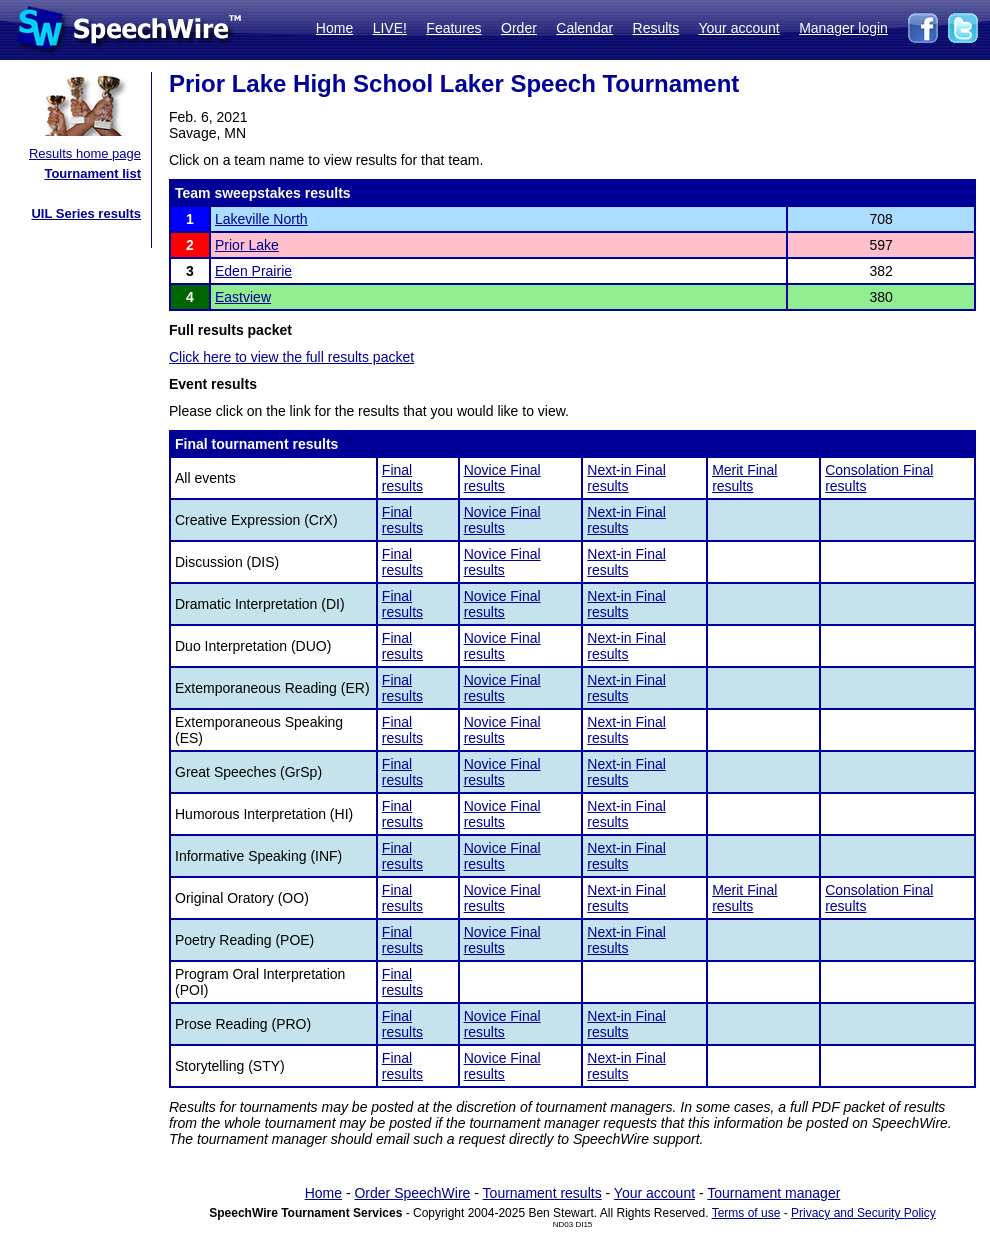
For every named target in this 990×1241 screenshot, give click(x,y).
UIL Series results (86, 213)
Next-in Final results (626, 478)
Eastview (243, 297)
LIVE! (390, 28)
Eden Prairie (253, 271)
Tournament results (542, 1193)
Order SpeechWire (412, 1193)
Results (656, 28)
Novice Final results (502, 478)
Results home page (85, 153)
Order (519, 28)
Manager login (843, 28)
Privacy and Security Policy (863, 1213)
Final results (402, 478)
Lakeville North (261, 219)
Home (334, 28)
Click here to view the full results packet (291, 357)
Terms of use (746, 1213)
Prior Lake (247, 245)
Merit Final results (744, 478)
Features (453, 28)
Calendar (584, 28)
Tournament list (92, 173)
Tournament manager (773, 1193)
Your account (738, 28)
